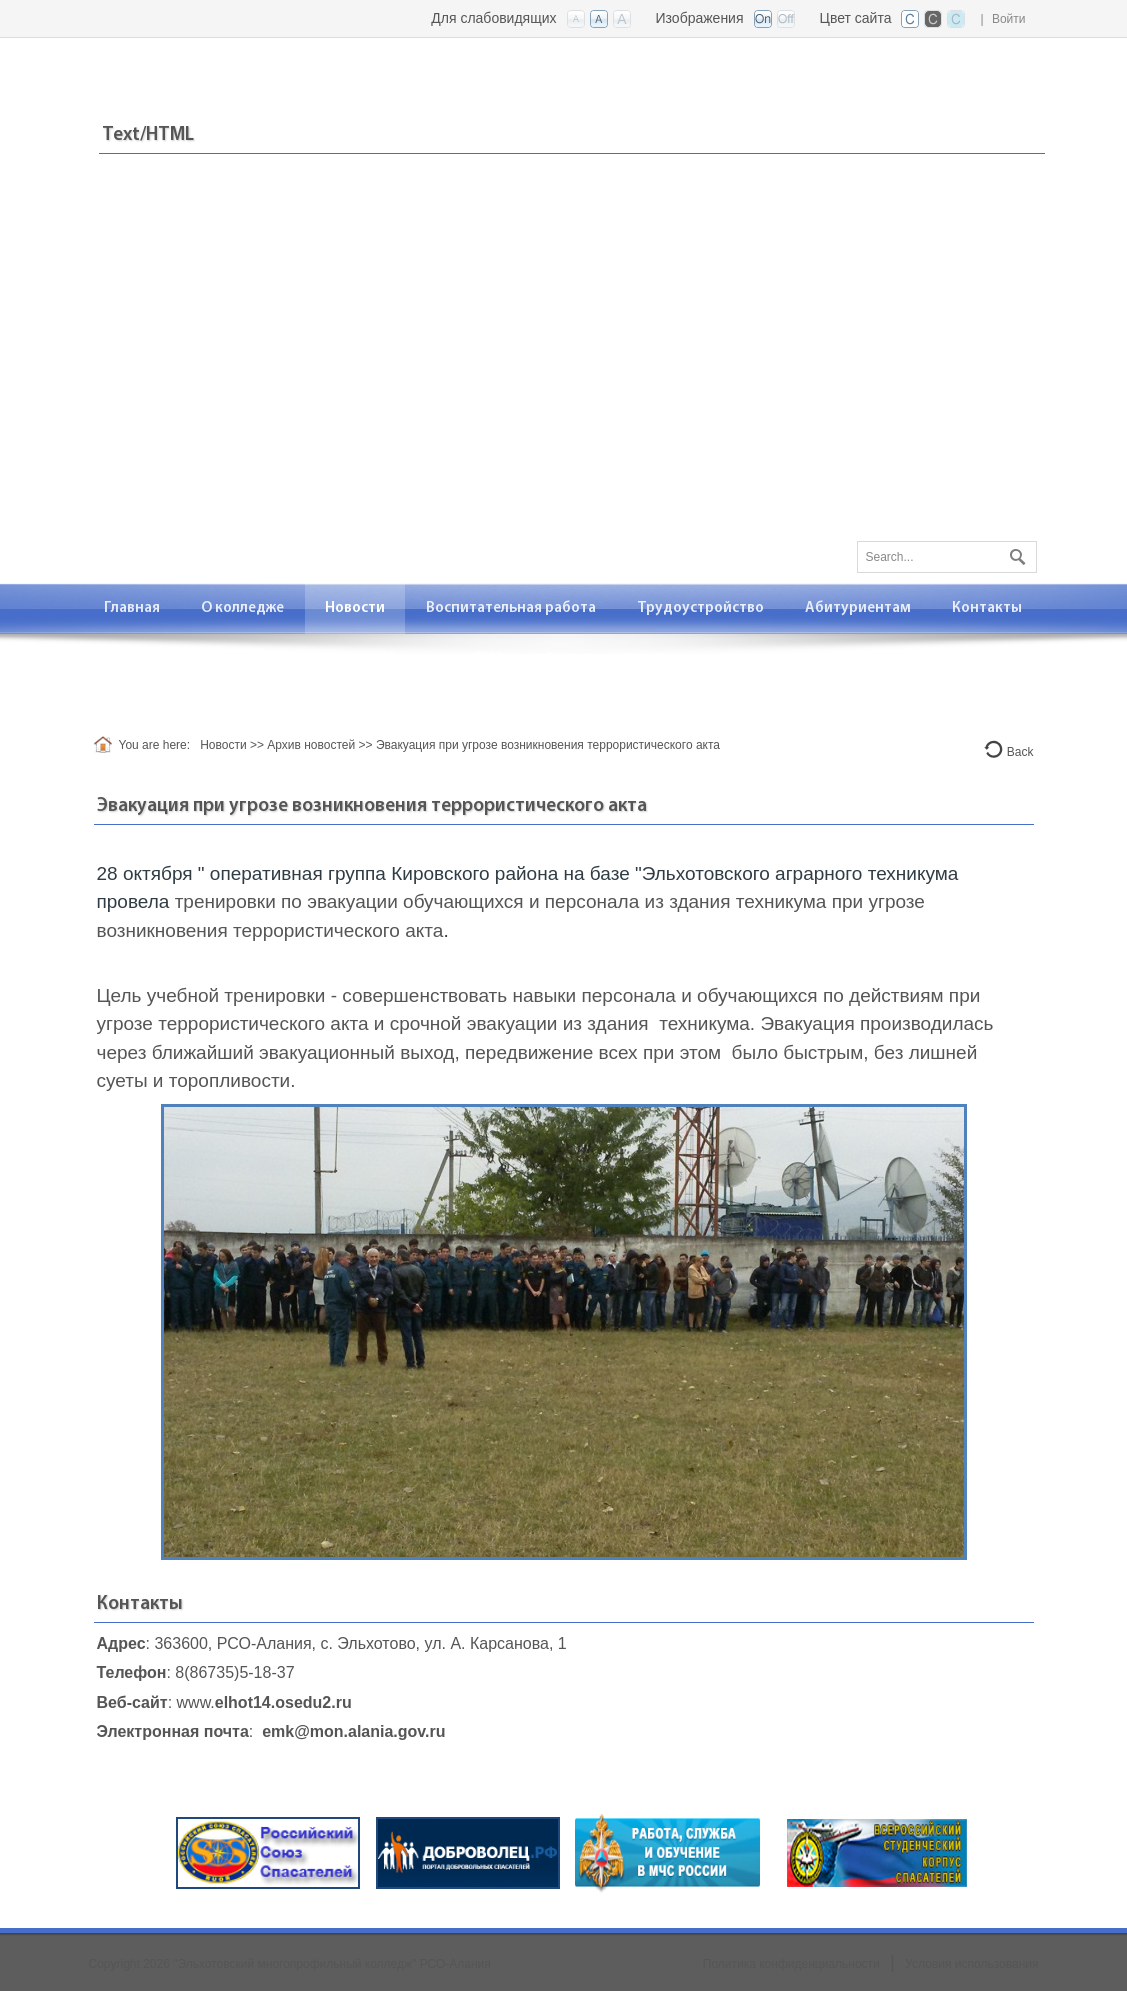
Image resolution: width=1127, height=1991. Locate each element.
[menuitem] (132, 608)
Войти (1009, 19)
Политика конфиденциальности (791, 1964)
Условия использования (971, 1964)
